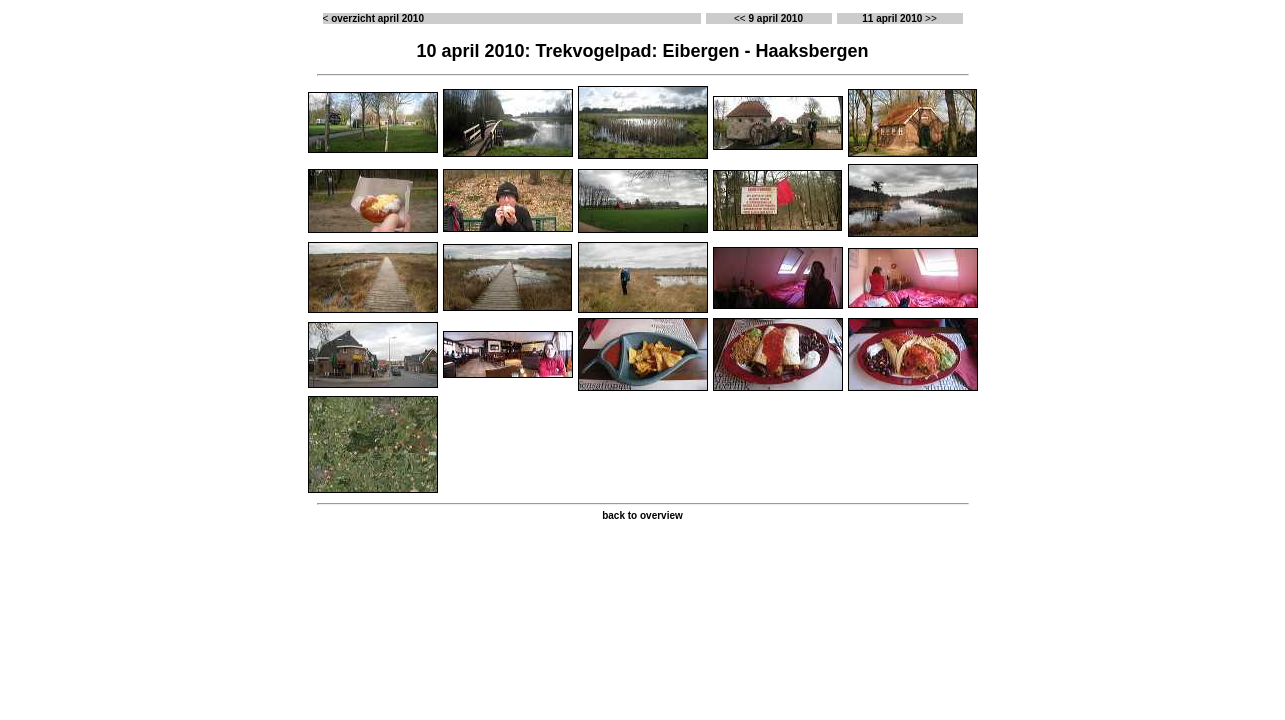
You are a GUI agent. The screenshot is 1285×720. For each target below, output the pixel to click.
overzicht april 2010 (377, 18)
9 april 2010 (775, 18)
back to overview (642, 515)
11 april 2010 (892, 18)
